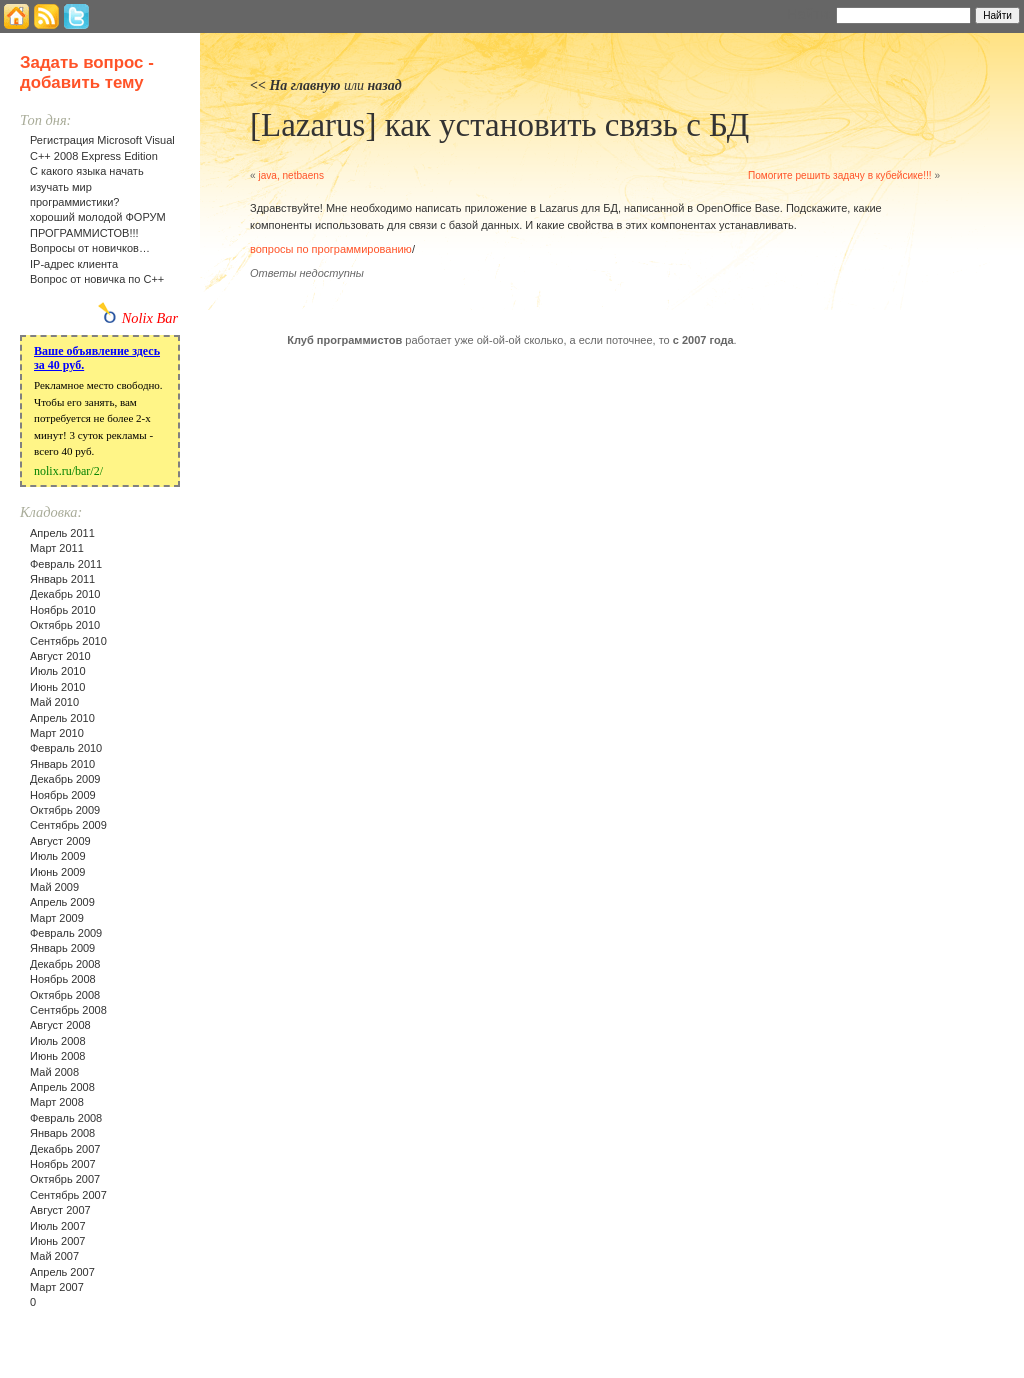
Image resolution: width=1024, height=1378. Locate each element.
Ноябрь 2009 (63, 795)
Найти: (809, 14)
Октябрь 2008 (65, 995)
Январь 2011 (62, 579)
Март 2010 (57, 733)
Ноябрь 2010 (63, 610)
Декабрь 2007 (65, 1149)
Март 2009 (57, 918)
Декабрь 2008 (65, 964)
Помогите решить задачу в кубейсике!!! (840, 175)
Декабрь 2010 (65, 594)
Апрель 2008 (62, 1087)
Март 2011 (57, 548)
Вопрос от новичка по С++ (97, 279)
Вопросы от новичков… (90, 248)
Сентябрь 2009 (68, 825)
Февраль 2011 (66, 564)
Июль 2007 (58, 1226)
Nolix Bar (150, 318)
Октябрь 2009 (65, 810)
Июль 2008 (58, 1041)
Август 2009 (60, 841)
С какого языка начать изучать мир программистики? (87, 186)
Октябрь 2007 (65, 1179)
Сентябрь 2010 (68, 641)
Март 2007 (57, 1287)
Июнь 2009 (58, 872)
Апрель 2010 (62, 718)
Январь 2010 (62, 764)
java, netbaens (291, 175)
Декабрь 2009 (65, 779)
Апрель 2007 (62, 1272)
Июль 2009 (58, 856)
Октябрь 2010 (65, 625)
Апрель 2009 (62, 902)
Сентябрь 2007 (68, 1195)
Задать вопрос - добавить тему (87, 72)
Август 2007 (60, 1210)
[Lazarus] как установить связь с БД (499, 125)
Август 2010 (60, 656)
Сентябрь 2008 (68, 1010)
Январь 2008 (62, 1133)
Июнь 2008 (58, 1056)
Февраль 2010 (66, 748)
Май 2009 (54, 887)
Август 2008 (60, 1025)
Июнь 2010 (58, 687)
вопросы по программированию (331, 249)
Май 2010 (54, 702)
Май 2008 (54, 1072)
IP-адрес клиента (74, 264)
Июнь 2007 (58, 1241)
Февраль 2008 (66, 1118)
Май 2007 (54, 1256)
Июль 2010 (58, 671)
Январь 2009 (62, 948)
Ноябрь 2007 (63, 1164)
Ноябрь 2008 (63, 979)
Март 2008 (57, 1102)
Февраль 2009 (66, 933)
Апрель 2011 (62, 533)
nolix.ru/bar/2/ (68, 471)
